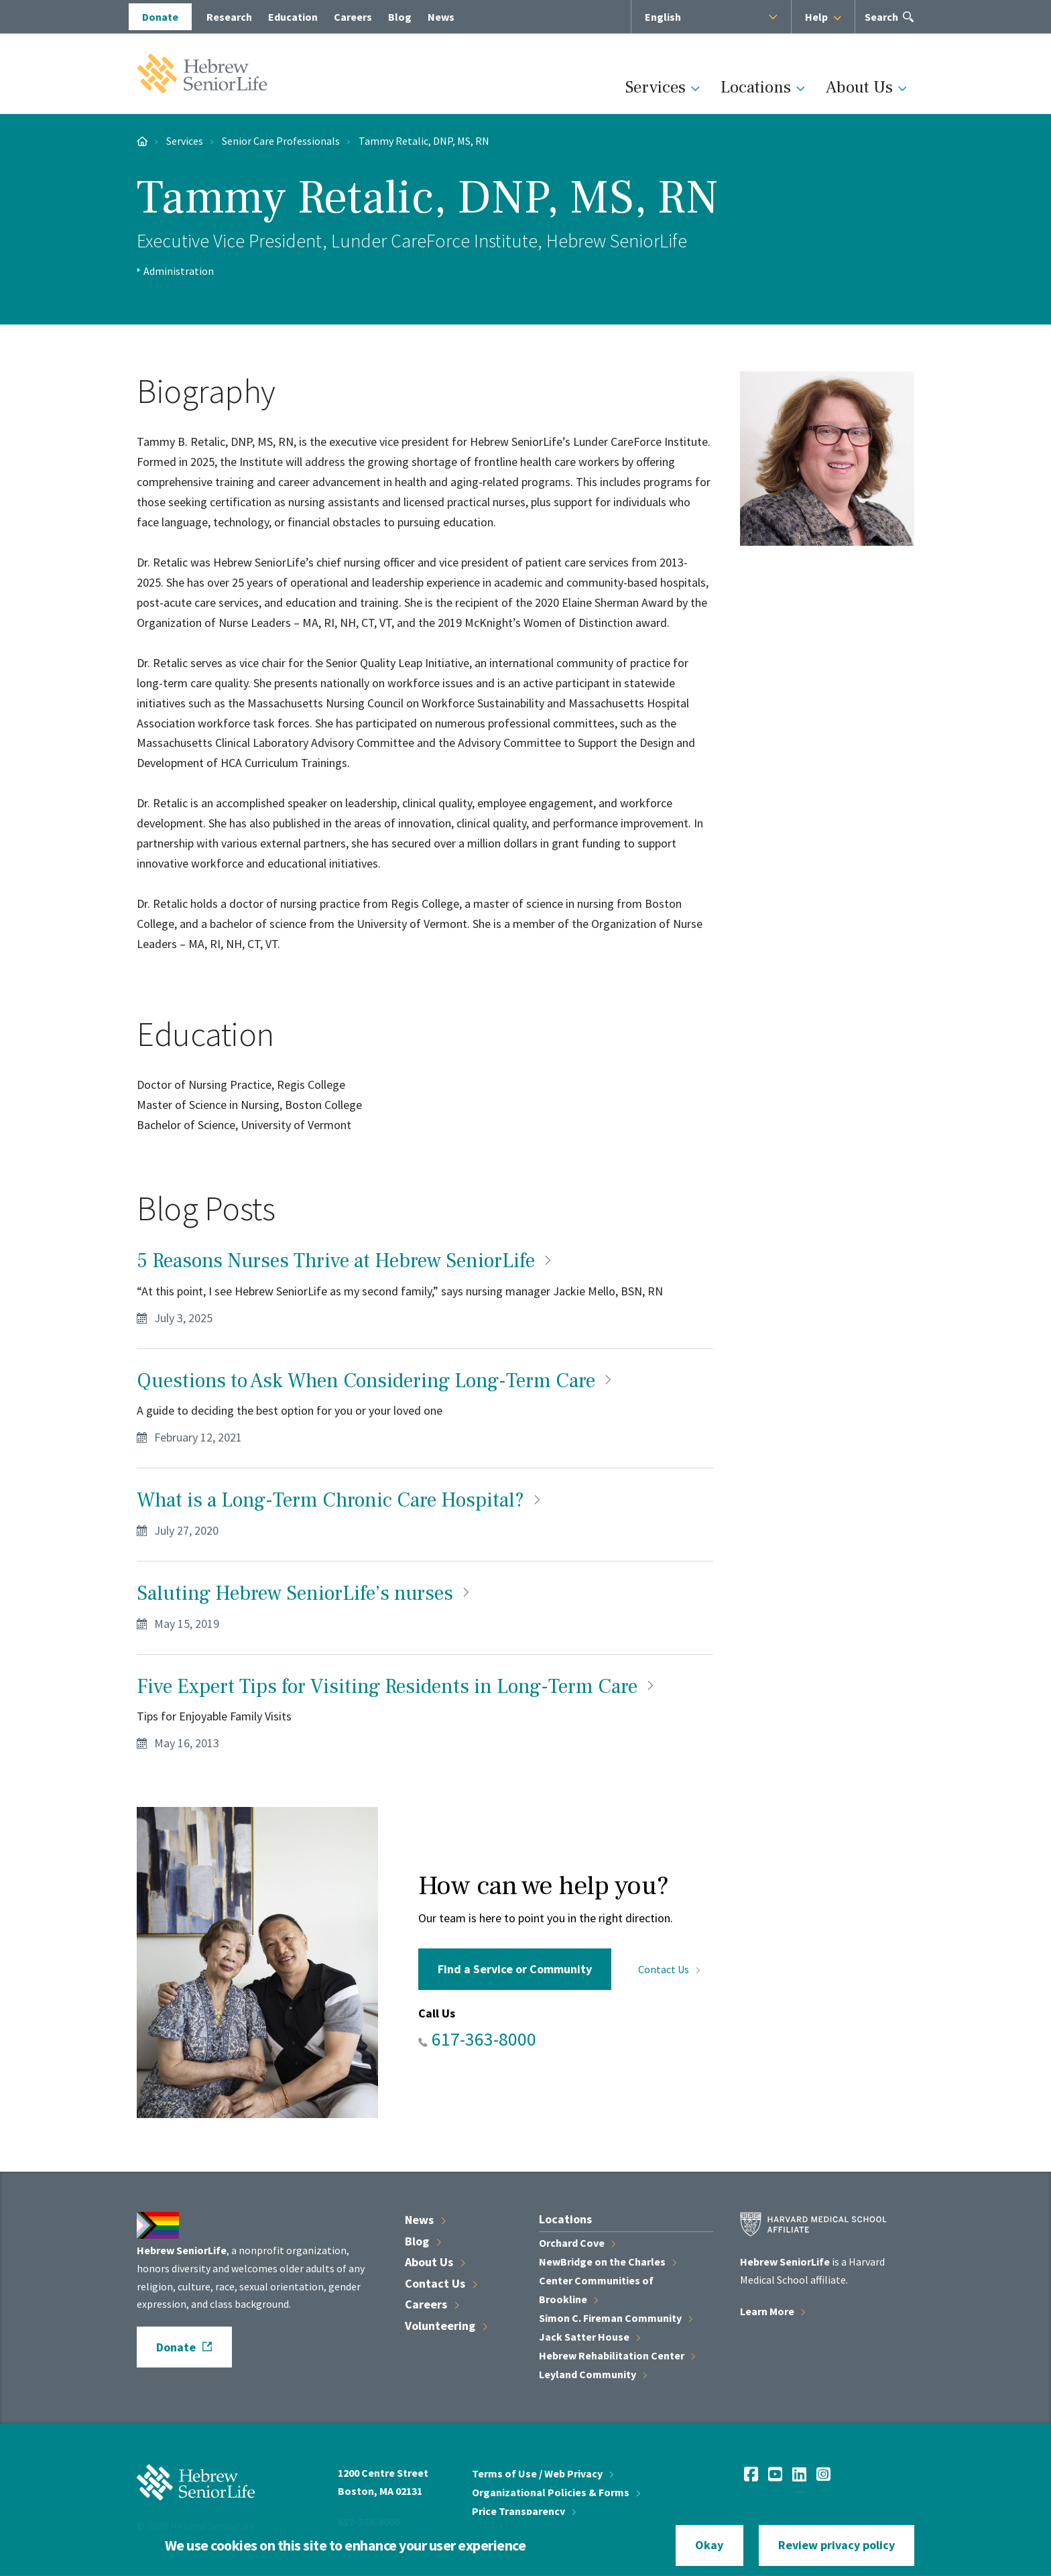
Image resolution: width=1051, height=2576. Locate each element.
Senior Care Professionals (281, 141)
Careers (353, 16)
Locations (756, 87)
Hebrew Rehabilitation (617, 2355)
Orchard (577, 2242)
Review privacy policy (836, 2545)
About (435, 2262)
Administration (178, 271)
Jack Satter (589, 2336)
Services (655, 87)
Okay (709, 2545)
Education (293, 16)
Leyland (593, 2374)
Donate (176, 2347)
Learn (772, 2311)
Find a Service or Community (515, 1969)
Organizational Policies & (556, 2492)
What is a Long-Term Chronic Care (341, 1500)
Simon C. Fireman (615, 2318)
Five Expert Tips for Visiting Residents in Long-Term (397, 1687)
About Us (859, 87)
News (441, 16)
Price (524, 2511)
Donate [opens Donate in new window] (160, 16)
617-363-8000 (484, 2039)
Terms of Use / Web (542, 2473)
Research (229, 16)
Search (881, 21)
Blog (400, 16)
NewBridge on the (607, 2261)
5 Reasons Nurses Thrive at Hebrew (346, 1261)
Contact (669, 1969)
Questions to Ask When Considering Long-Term (376, 1381)
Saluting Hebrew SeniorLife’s (305, 1593)
